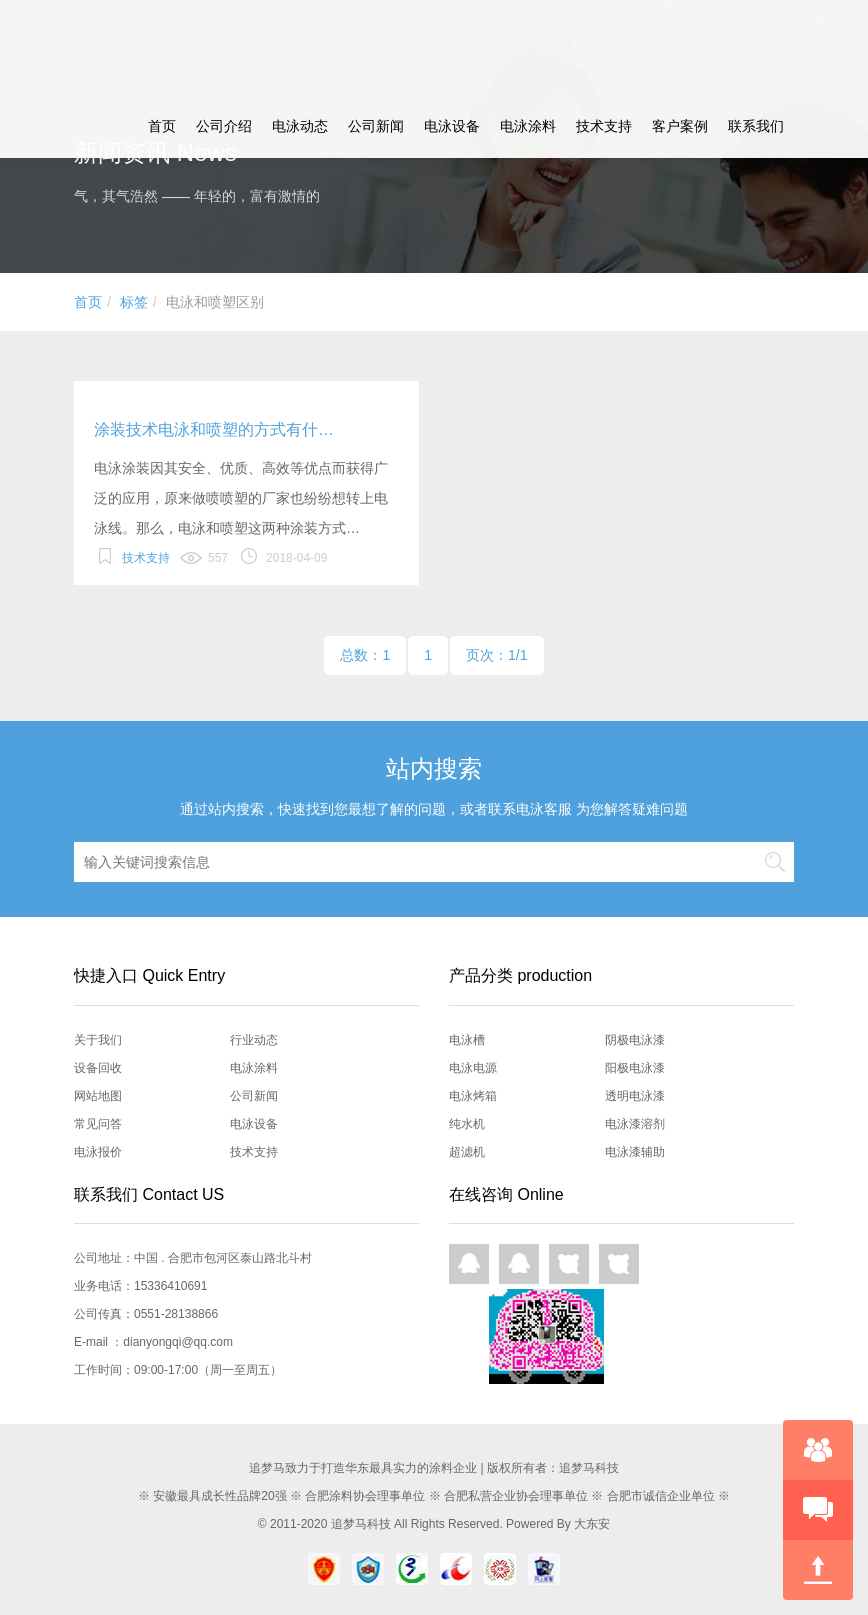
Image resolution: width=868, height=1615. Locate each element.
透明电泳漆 (635, 1096)
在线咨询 (818, 1450)
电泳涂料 (528, 126)
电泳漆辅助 (635, 1152)
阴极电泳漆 (635, 1040)
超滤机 (467, 1152)
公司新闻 (376, 126)
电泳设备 (452, 126)
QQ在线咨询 (469, 1264)
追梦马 (125, 47)
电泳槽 (467, 1040)
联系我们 (756, 126)
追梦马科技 (361, 1524)
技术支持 (604, 126)
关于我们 (98, 1040)
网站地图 (98, 1096)
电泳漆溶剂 (635, 1124)
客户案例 (680, 126)
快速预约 (818, 1510)
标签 (134, 302)
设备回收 (98, 1068)
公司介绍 (224, 126)
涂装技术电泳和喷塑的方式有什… (214, 429)
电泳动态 (300, 126)
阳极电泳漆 (635, 1068)
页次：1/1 (496, 655)
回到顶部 (818, 1570)
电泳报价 (98, 1152)
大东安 (592, 1524)
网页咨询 (569, 1264)
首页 (162, 126)
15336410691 (170, 1286)
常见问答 (98, 1124)
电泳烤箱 (473, 1096)
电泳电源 (473, 1068)
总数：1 (365, 655)
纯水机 (467, 1124)
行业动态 (254, 1040)
